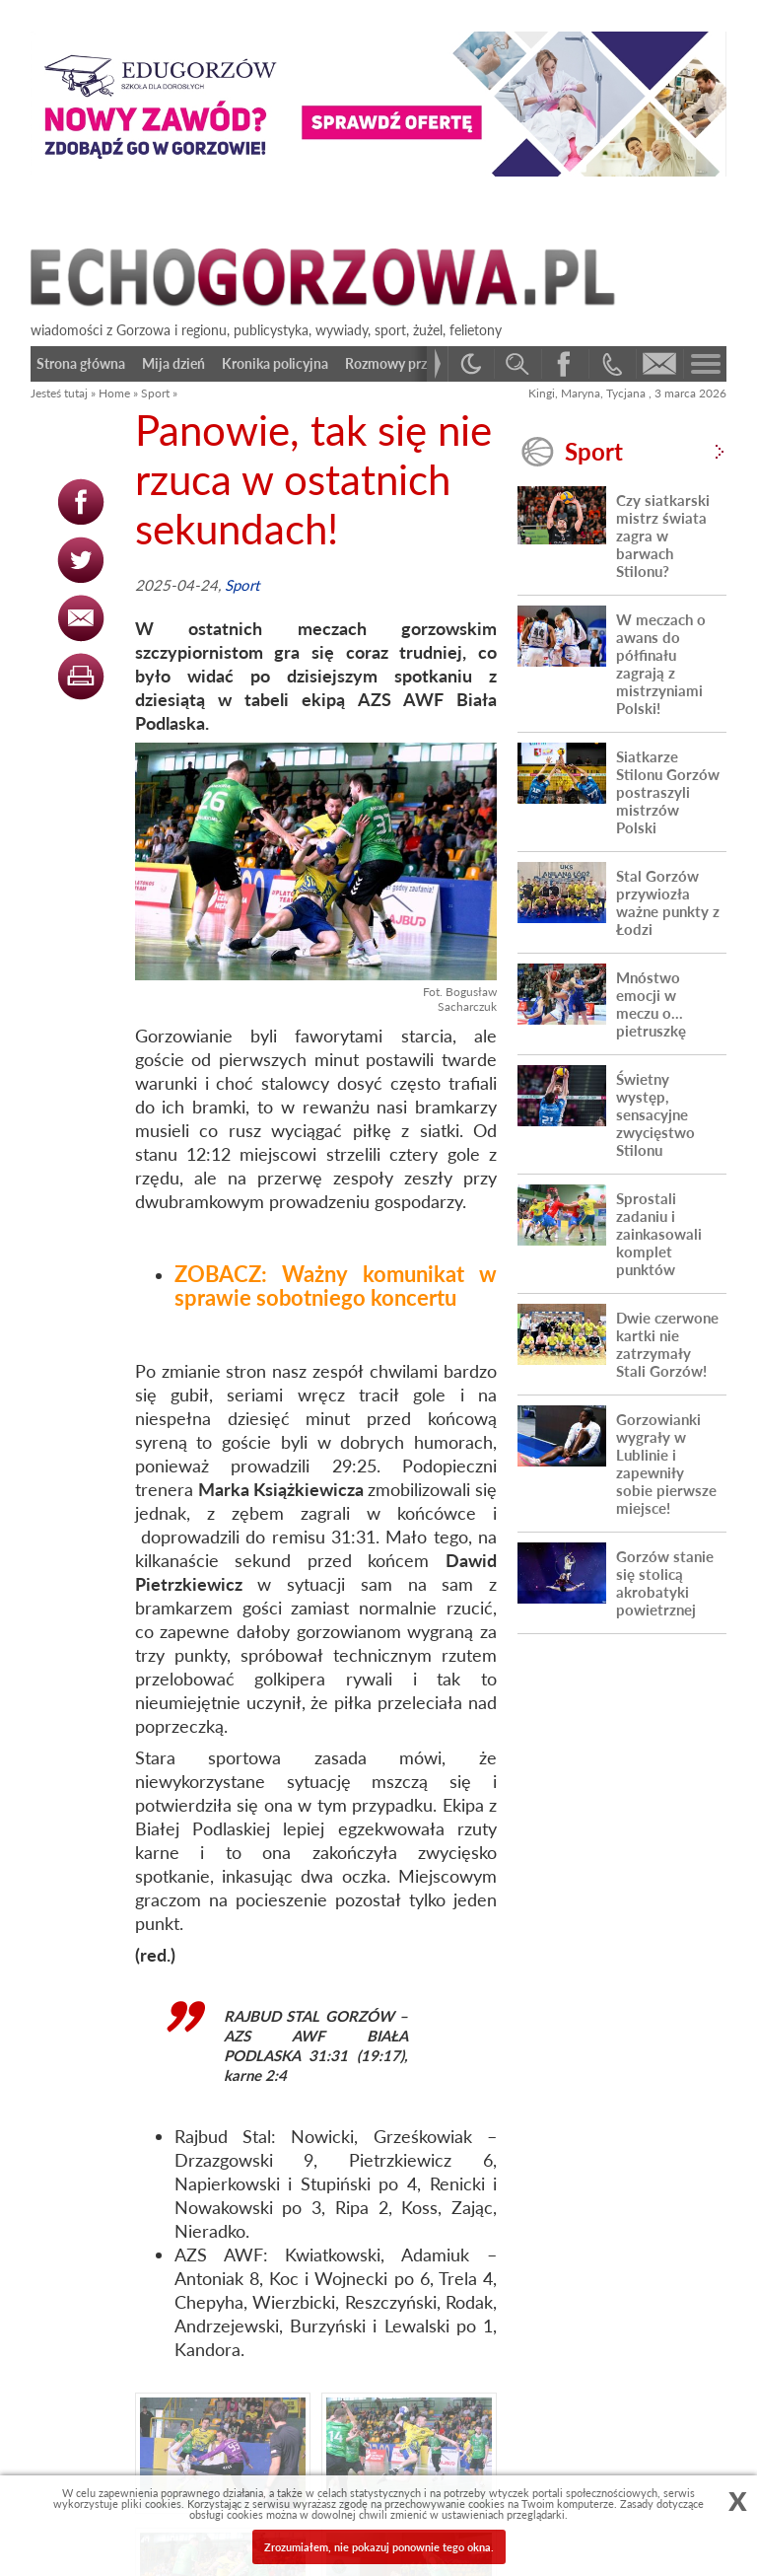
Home (114, 393)
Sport (155, 393)
